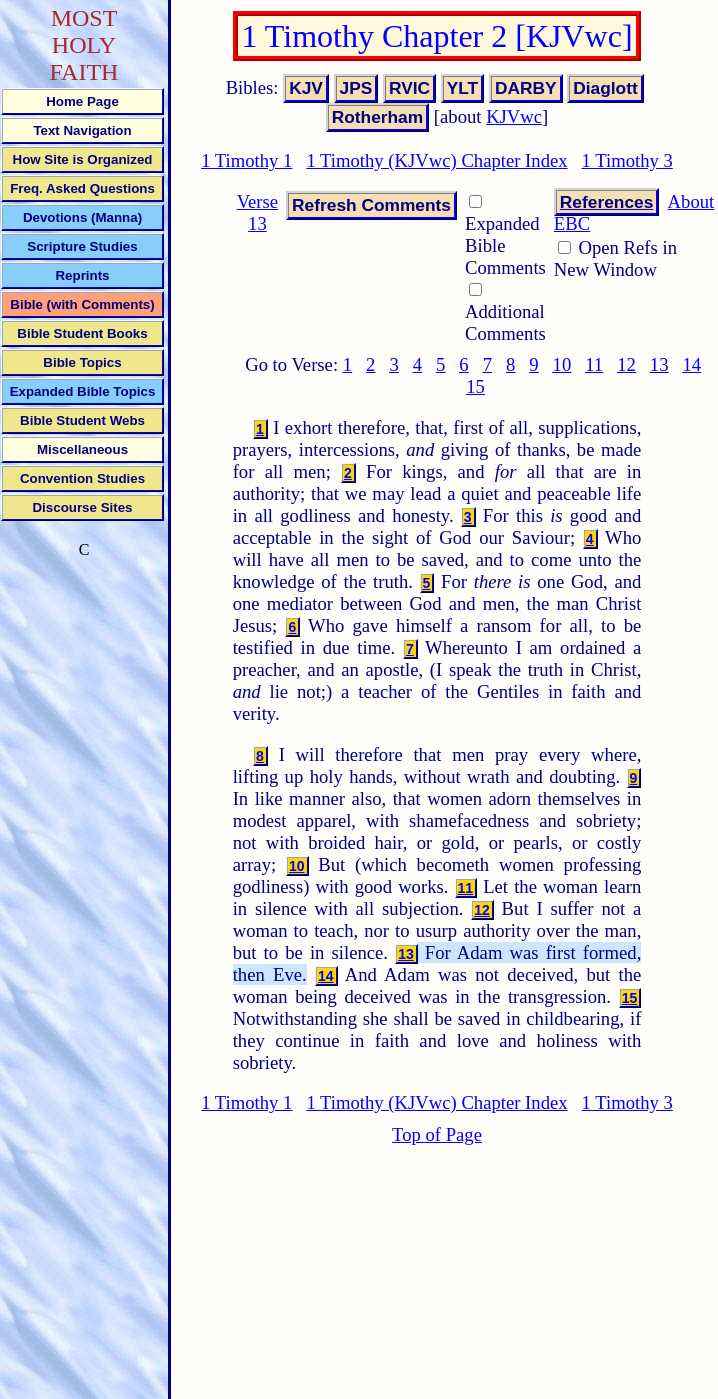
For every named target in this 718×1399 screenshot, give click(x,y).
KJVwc (514, 116)
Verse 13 (257, 212)
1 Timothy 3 (627, 160)
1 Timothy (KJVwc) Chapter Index (436, 160)
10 (562, 364)
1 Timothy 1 (246, 160)
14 (691, 364)
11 (594, 364)
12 (626, 364)
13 (659, 364)
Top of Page (437, 1134)
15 (475, 386)
